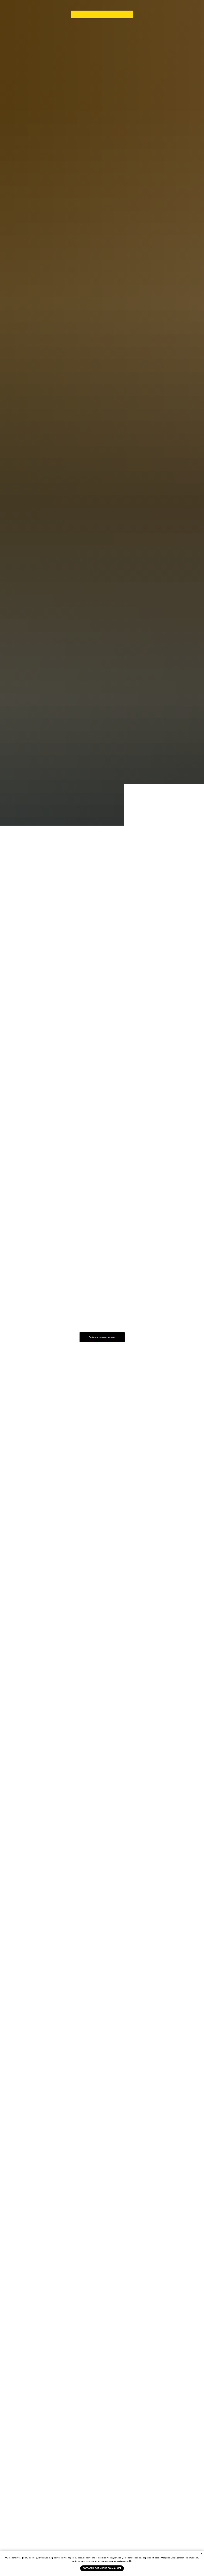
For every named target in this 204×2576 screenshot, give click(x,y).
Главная (55, 5)
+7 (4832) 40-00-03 (143, 7)
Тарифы (74, 9)
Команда (58, 9)
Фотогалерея (93, 5)
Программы (72, 5)
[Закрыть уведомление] (201, 2553)
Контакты (113, 5)
